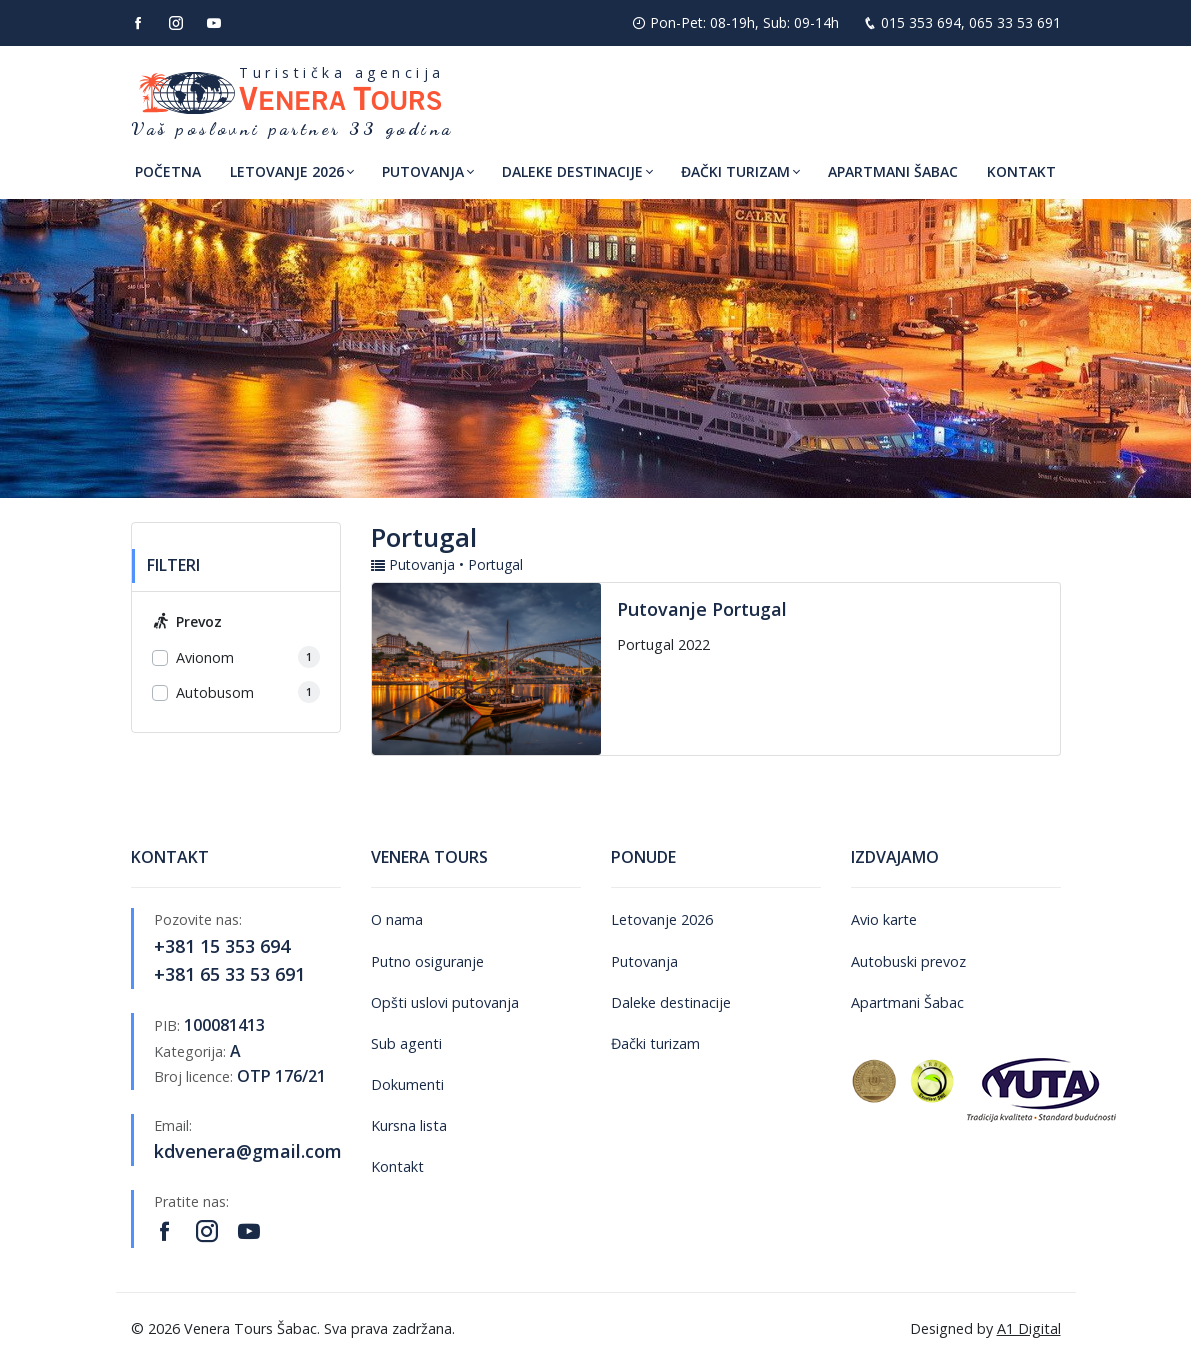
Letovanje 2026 (662, 919)
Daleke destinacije (671, 1002)
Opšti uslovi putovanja (445, 1002)
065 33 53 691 (1015, 22)
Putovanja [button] (423, 171)
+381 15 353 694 (222, 946)
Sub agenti (406, 1043)
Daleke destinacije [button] (572, 171)
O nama (397, 919)
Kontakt (1021, 171)
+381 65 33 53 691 (229, 974)
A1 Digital (1029, 1328)
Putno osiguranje (427, 961)
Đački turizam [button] (735, 171)
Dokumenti (407, 1084)
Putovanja (644, 961)
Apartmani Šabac (893, 171)
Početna (168, 171)
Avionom (205, 657)
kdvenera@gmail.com (247, 1151)
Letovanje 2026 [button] (287, 171)
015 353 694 (921, 22)
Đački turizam (655, 1043)
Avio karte (884, 919)
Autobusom (215, 692)
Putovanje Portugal (702, 609)
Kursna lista (409, 1125)
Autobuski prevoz (908, 961)
